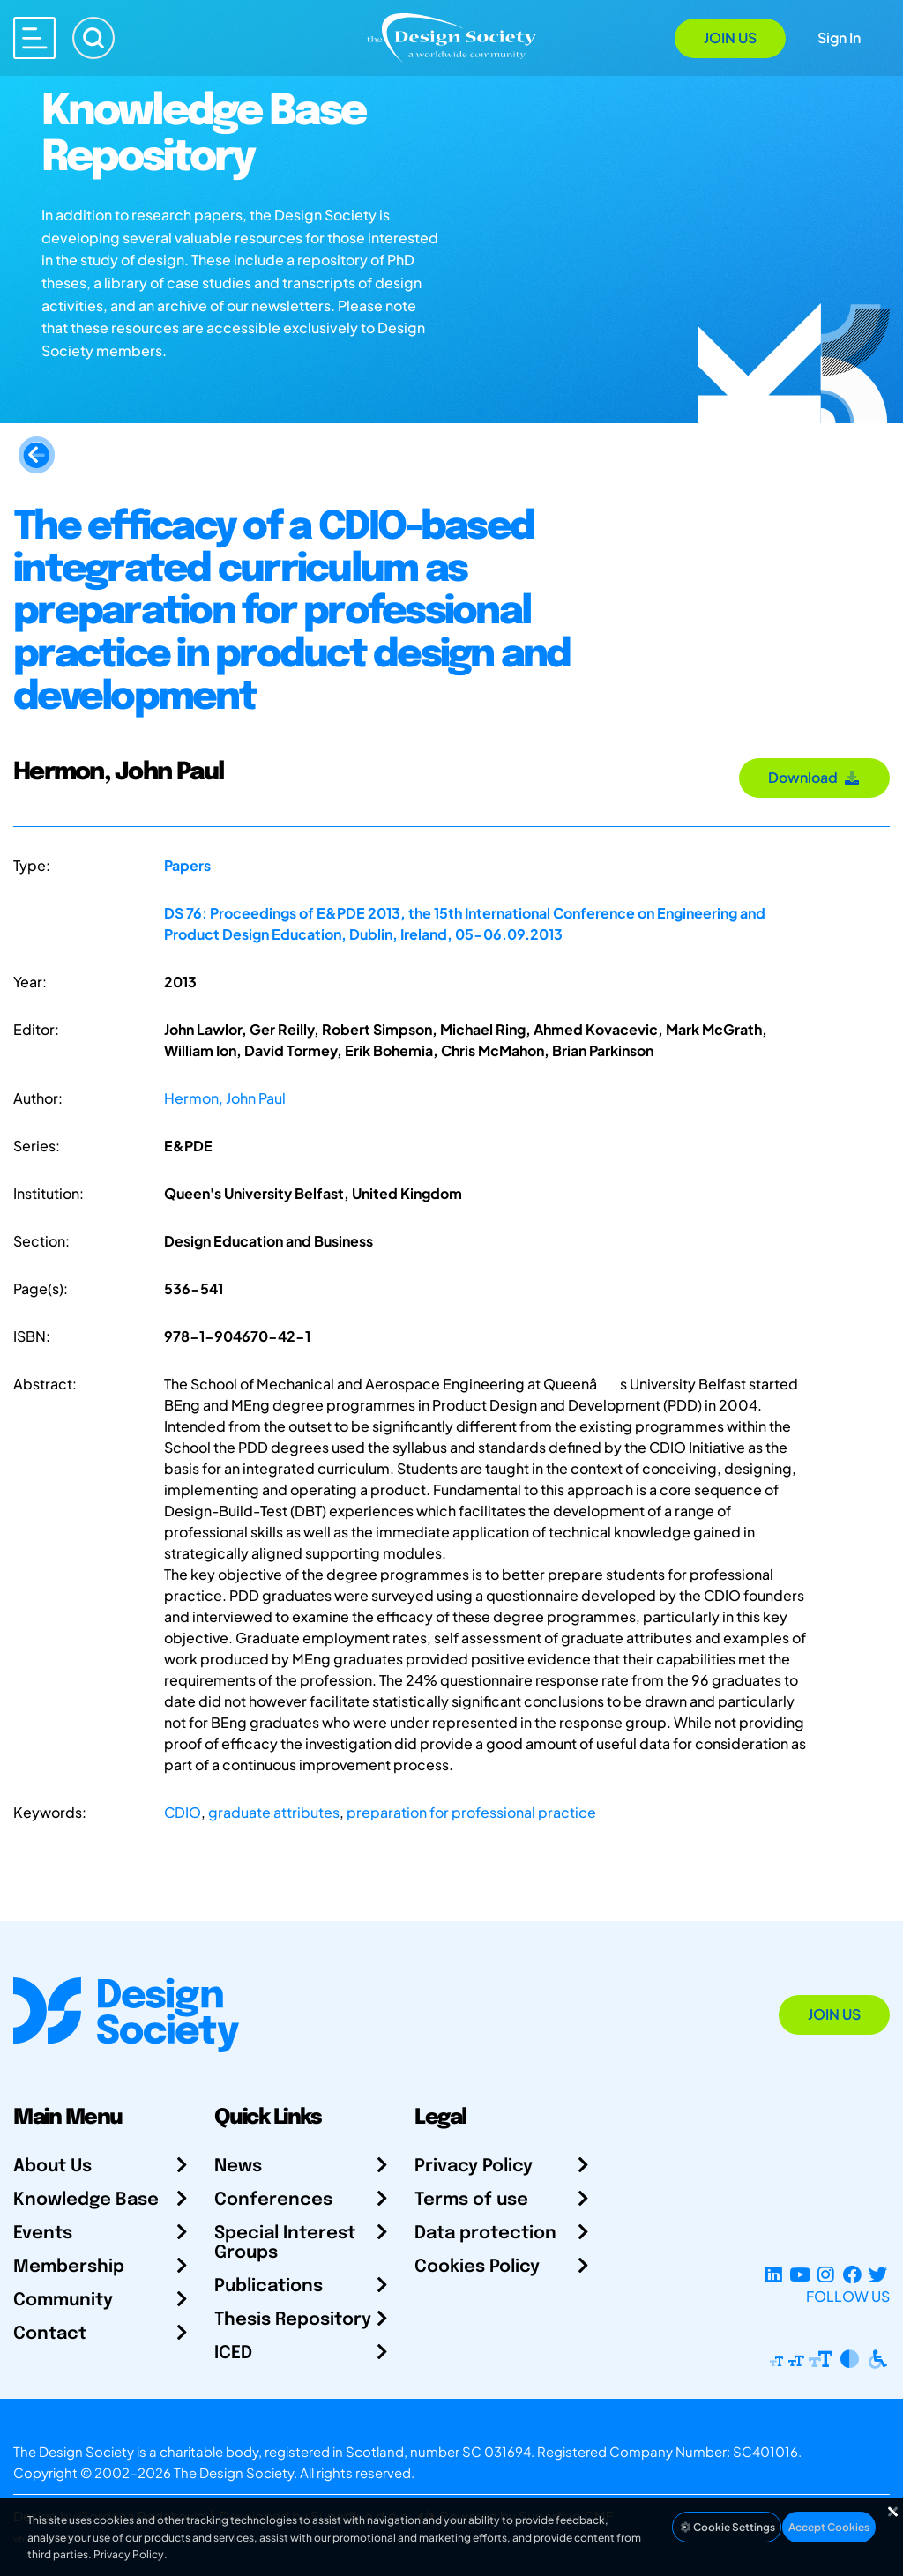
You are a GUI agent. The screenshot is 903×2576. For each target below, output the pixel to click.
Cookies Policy (477, 2267)
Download (814, 777)
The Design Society (234, 2472)
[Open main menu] (34, 38)
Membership (68, 2267)
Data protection (485, 2233)
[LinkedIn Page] (774, 2275)
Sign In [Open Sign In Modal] (839, 37)
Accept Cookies (828, 2527)
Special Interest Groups (284, 2243)
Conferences (273, 2200)
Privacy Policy (473, 2166)
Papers (187, 865)
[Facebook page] (852, 2275)
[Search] (93, 38)
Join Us (730, 37)
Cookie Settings (726, 2527)
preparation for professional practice (471, 1812)
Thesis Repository (292, 2320)
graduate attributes (274, 1812)
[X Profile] (878, 2275)
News (238, 2166)
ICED (233, 2353)
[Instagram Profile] (826, 2275)
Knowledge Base (86, 2200)
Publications (268, 2286)
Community (63, 2300)
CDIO (182, 1812)
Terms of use (471, 2200)
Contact (49, 2334)
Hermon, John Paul (225, 1098)
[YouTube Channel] (799, 2275)
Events (42, 2233)
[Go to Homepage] (451, 36)
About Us (52, 2166)
